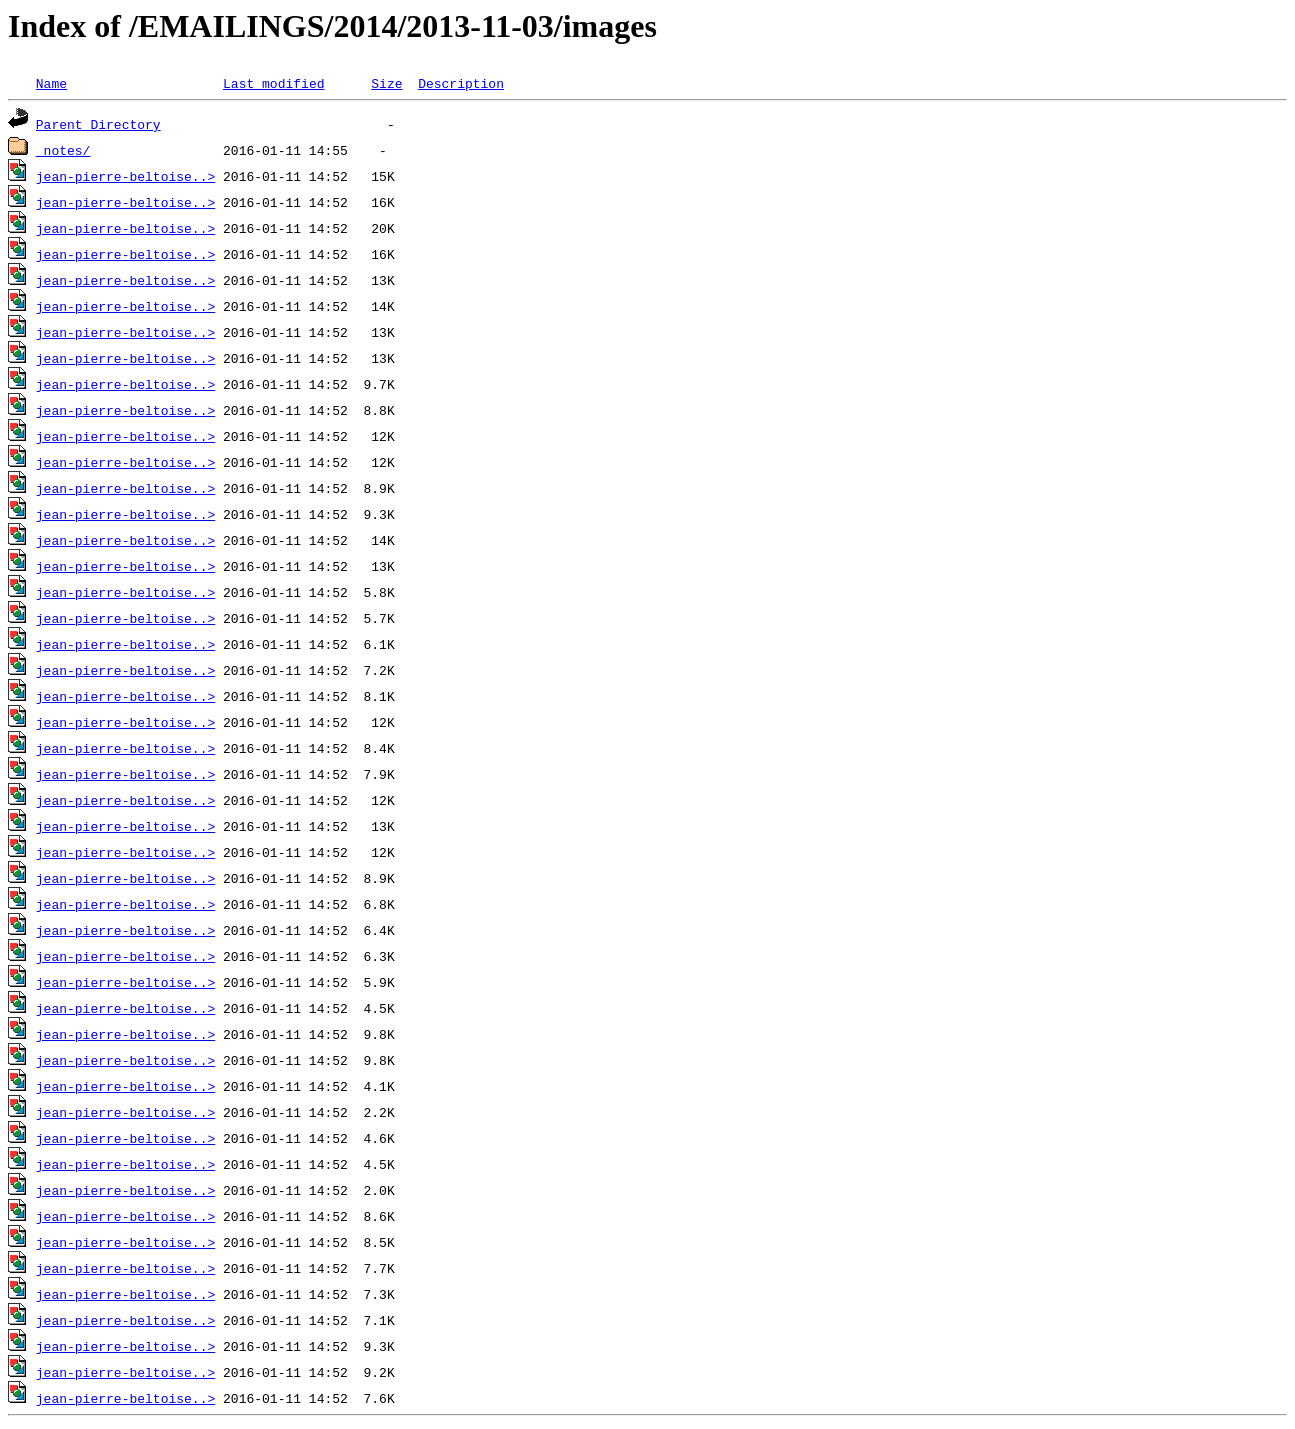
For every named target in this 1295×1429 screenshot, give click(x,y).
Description (461, 83)
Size (386, 83)
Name (51, 83)
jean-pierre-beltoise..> (125, 176)
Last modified (273, 83)
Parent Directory (98, 124)
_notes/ (63, 150)
